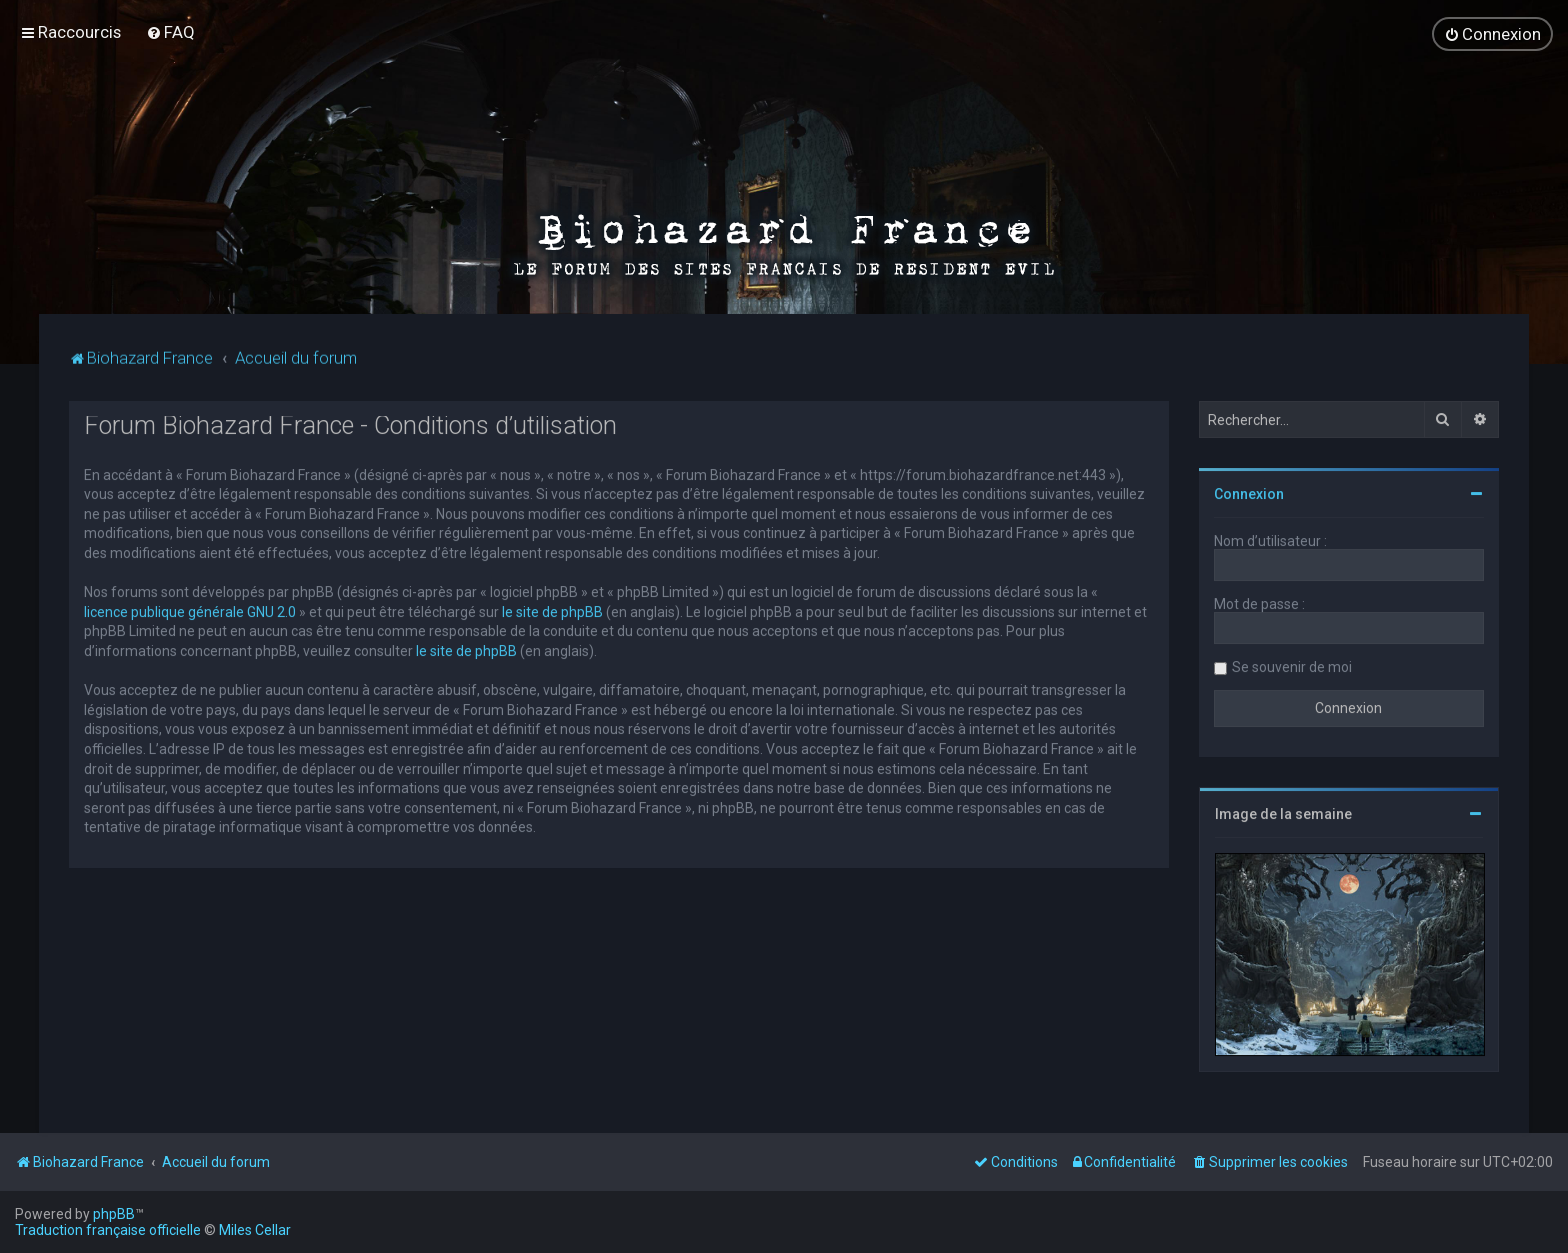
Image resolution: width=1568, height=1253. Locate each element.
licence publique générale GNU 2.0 (190, 604)
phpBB (114, 1214)
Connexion (1249, 487)
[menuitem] (170, 27)
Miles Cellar (255, 1230)
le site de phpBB (552, 604)
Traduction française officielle (108, 1230)
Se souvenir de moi (1292, 660)
